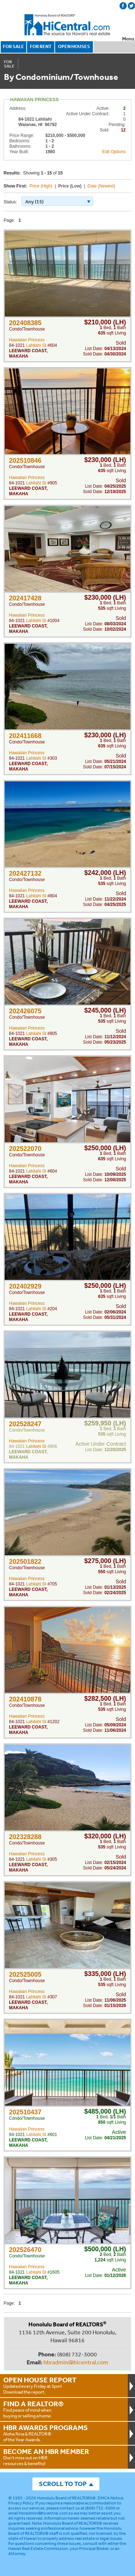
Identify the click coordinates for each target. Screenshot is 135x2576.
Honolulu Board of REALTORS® (66, 2498)
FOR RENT (40, 46)
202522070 (25, 1148)
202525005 (25, 1974)
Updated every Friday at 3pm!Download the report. (64, 2385)
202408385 (25, 323)
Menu (128, 39)
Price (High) (41, 186)
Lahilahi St (36, 345)
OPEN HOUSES (74, 46)
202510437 (25, 2112)
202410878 (25, 1699)
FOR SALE (13, 46)
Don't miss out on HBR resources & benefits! (64, 2457)
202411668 (25, 735)
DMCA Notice (110, 2498)
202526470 (25, 2249)
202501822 (25, 1561)
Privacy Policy (20, 2503)
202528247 (25, 1424)
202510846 (25, 460)
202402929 (25, 1286)
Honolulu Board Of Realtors (67, 25)
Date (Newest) (101, 186)
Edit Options (114, 151)
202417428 (25, 598)
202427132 (25, 873)
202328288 (25, 1837)
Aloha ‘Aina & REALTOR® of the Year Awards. (64, 2433)
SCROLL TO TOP (62, 2484)
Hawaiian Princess (27, 339)
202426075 (25, 1011)
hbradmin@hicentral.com (76, 2362)
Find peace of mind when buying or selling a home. (64, 2409)
